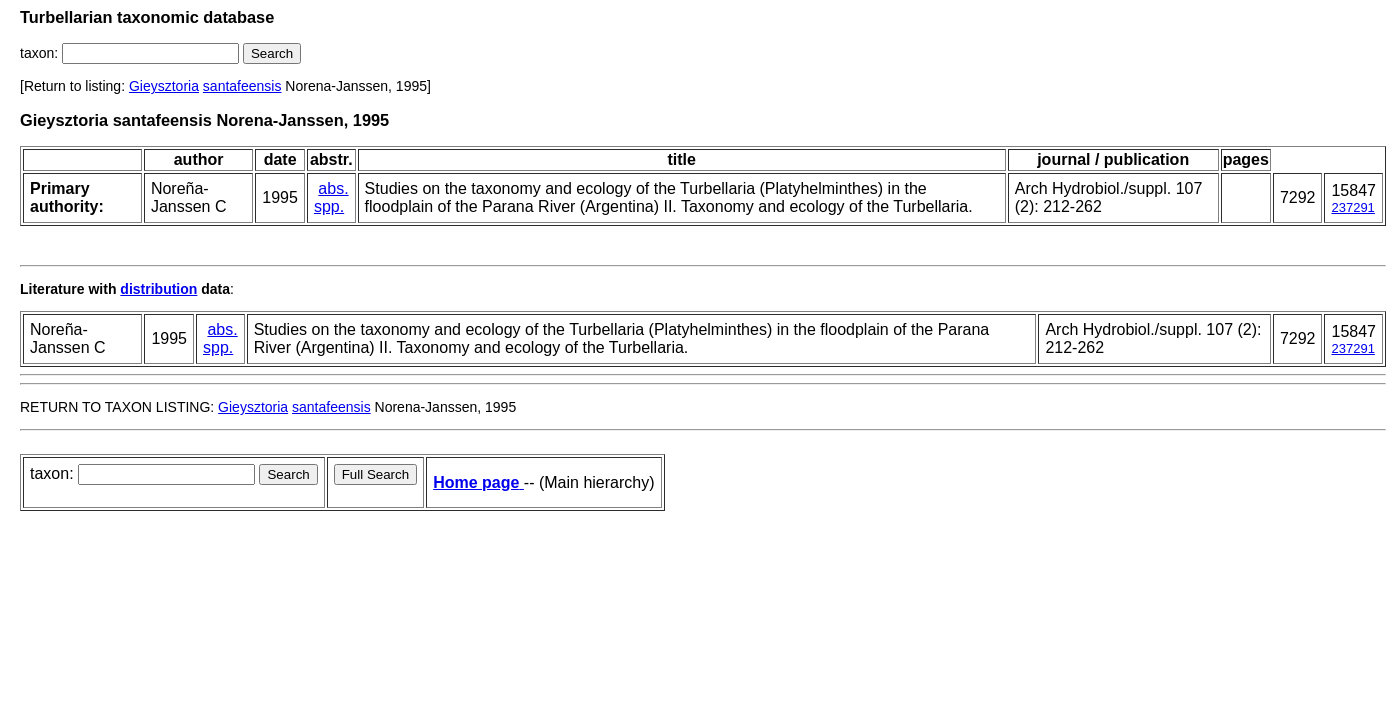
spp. (329, 206)
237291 (1352, 207)
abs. (333, 188)
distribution (158, 289)
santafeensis (242, 86)
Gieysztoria (164, 86)
